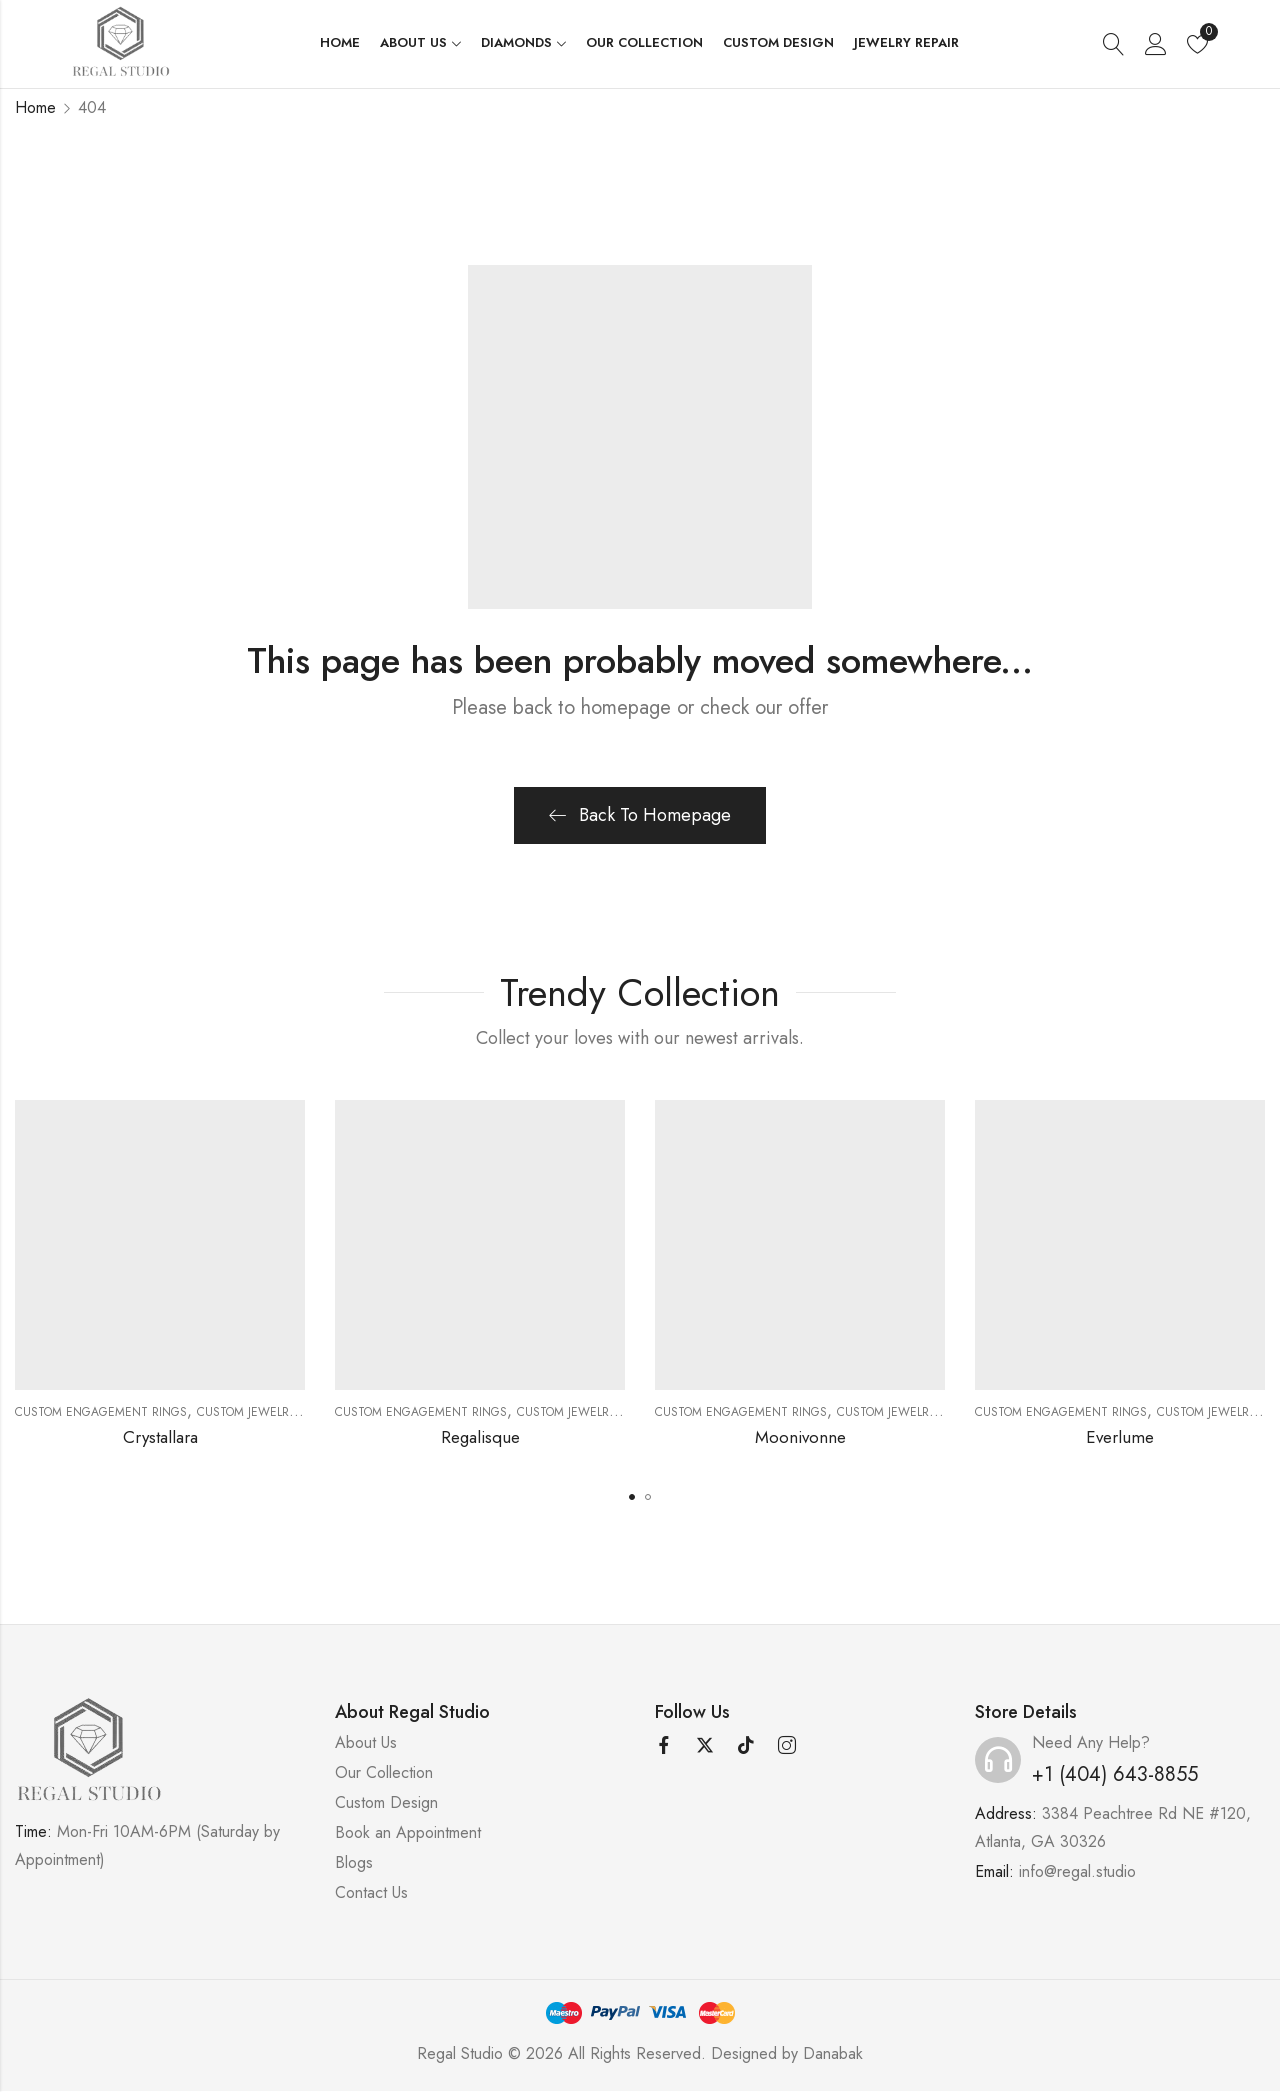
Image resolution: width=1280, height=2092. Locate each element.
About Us (366, 1742)
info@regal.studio (1077, 1871)
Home (35, 107)
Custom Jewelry (246, 1412)
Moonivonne (800, 1437)
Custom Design (386, 1802)
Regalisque (480, 1437)
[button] (632, 1497)
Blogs (354, 1862)
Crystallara (160, 1437)
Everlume (1120, 1437)
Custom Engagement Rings (101, 1412)
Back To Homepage (640, 815)
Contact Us (371, 1892)
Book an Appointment (408, 1832)
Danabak (833, 2053)
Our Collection (384, 1772)
